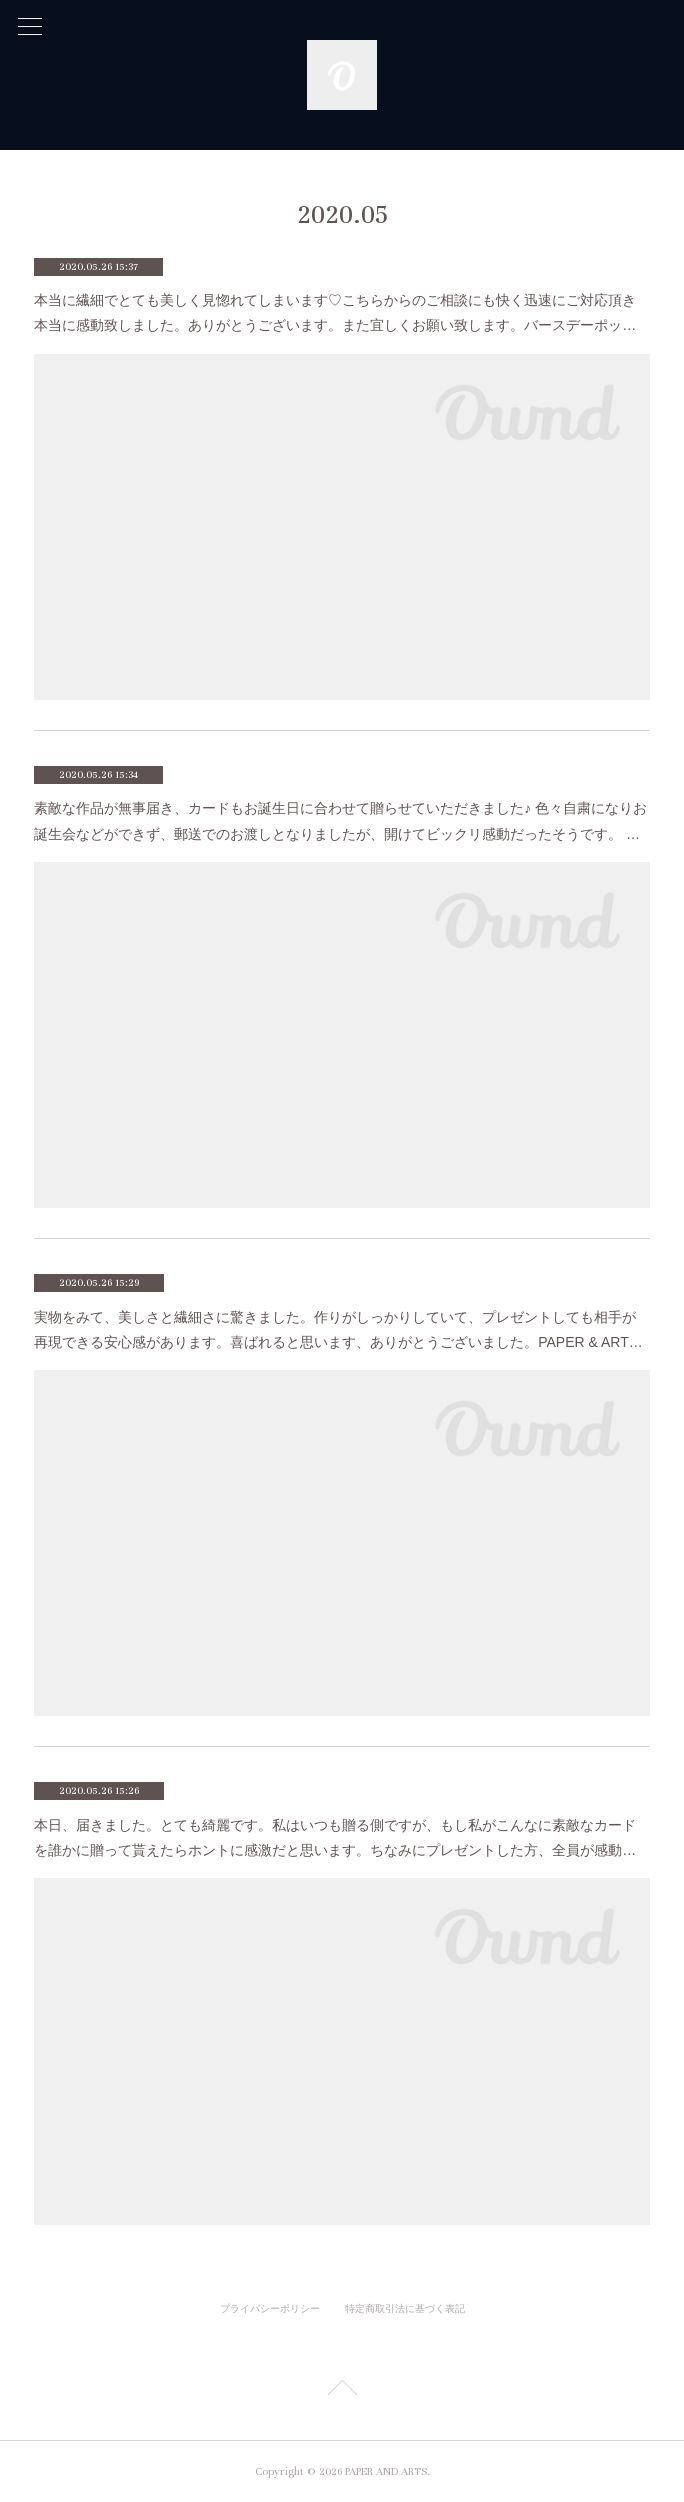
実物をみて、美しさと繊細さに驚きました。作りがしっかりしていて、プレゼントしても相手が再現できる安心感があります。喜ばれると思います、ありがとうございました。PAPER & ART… (338, 1329)
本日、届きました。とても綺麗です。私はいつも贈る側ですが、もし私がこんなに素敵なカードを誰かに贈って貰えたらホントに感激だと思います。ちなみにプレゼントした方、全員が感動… (335, 1837)
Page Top (342, 2391)
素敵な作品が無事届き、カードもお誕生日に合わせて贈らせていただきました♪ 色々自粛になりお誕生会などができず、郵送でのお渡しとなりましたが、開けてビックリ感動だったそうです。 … (340, 820)
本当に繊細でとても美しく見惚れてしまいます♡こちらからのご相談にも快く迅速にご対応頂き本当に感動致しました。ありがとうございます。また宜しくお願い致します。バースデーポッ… (335, 312)
